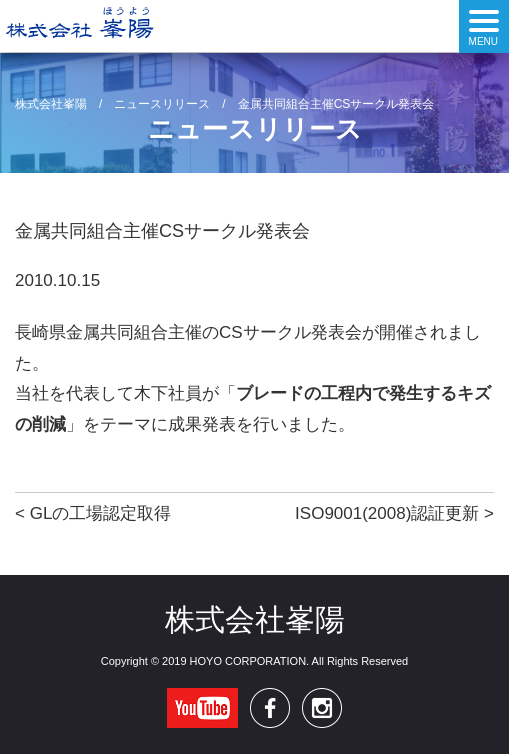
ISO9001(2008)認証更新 (387, 513)
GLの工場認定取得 (101, 513)
